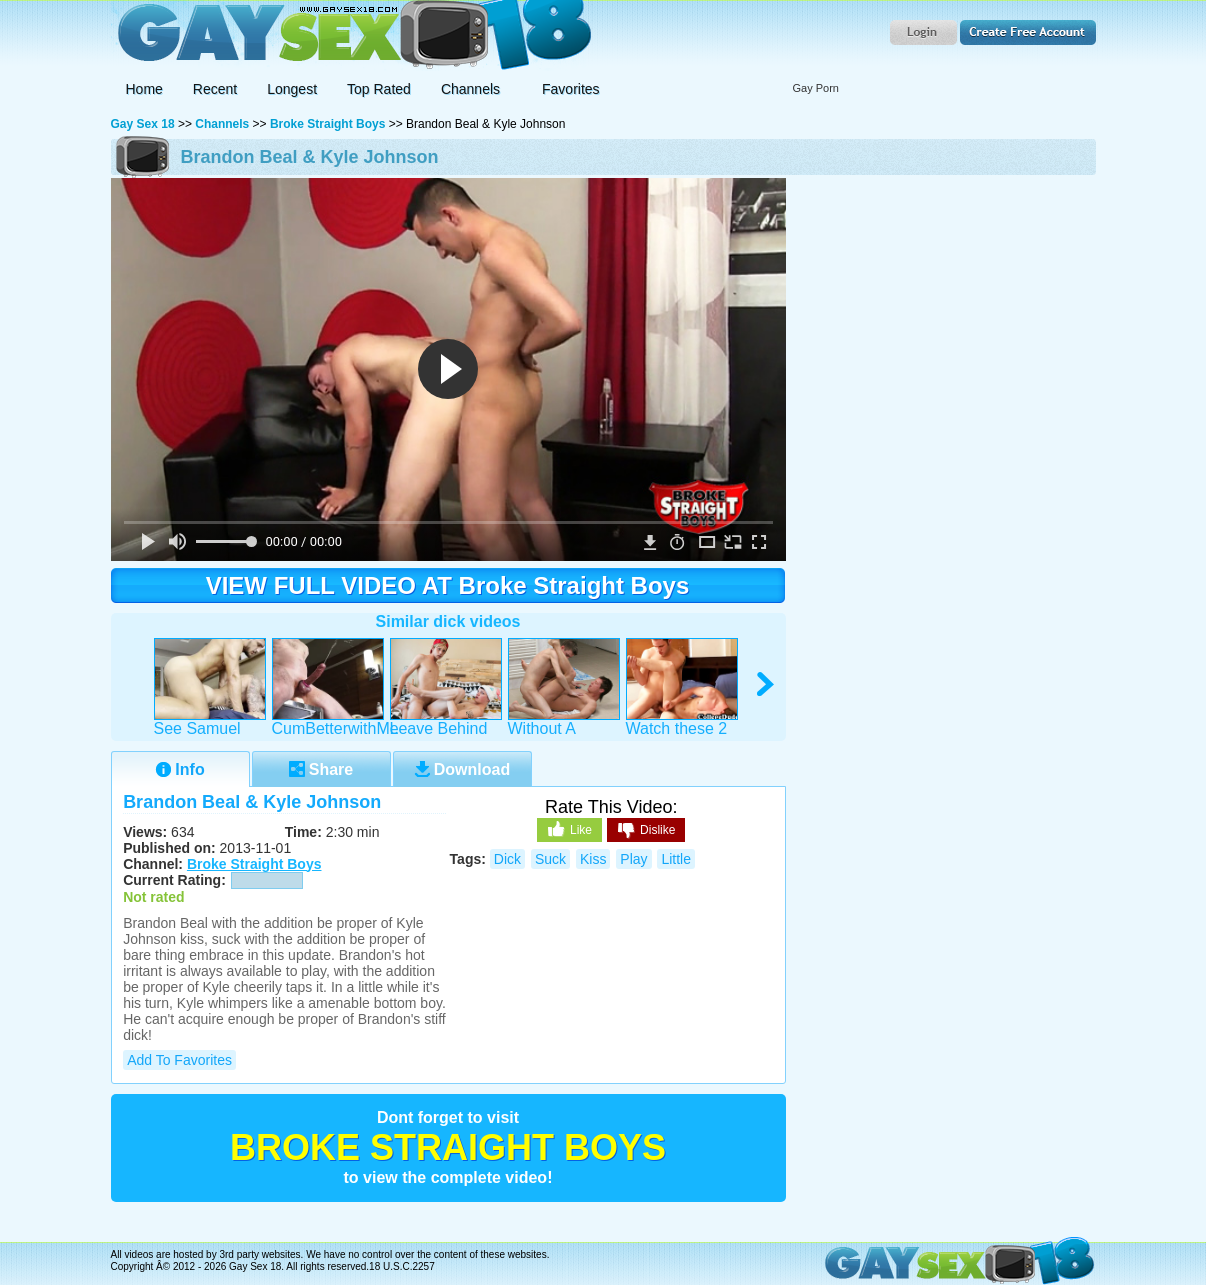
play (633, 859)
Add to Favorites (179, 1060)
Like (569, 829)
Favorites (571, 89)
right (766, 684)
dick (507, 859)
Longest (292, 89)
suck (550, 859)
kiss (593, 859)
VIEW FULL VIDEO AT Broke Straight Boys (448, 585)
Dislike (646, 831)
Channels (222, 124)
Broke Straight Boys (327, 124)
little (676, 859)
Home (144, 89)
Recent (215, 89)
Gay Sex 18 (351, 35)
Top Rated (379, 89)
